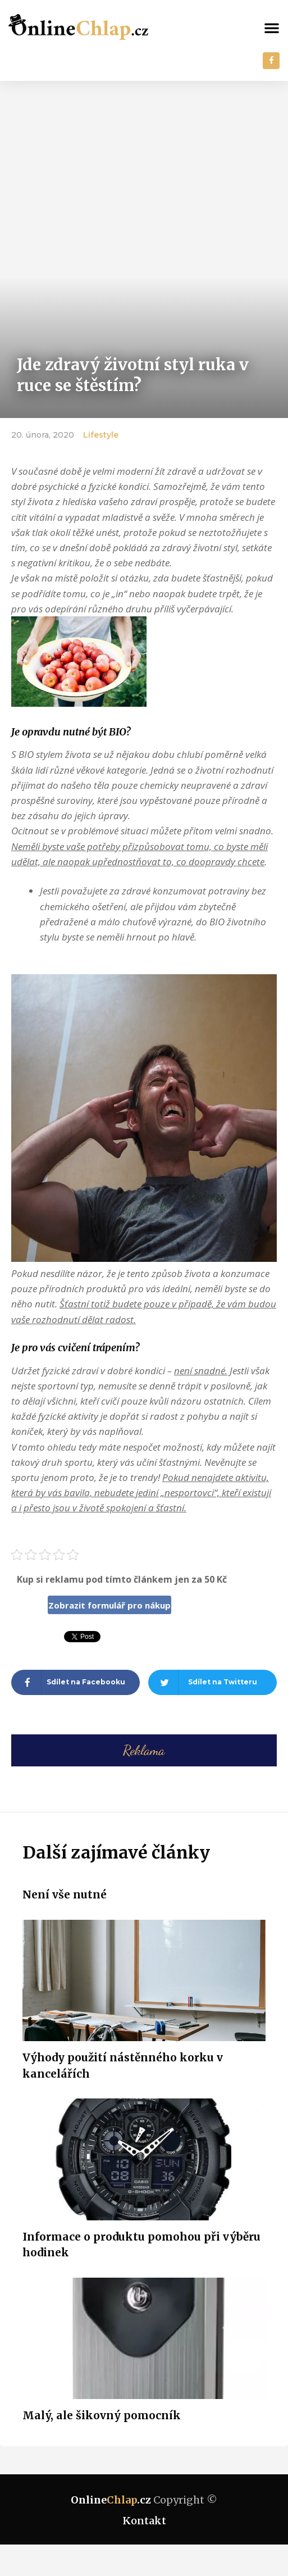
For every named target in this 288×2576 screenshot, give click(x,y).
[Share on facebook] (75, 1682)
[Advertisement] (144, 165)
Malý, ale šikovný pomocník (101, 2415)
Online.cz (111, 2499)
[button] (272, 27)
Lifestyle (100, 435)
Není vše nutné (64, 1894)
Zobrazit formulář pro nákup (109, 1605)
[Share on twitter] (212, 1682)
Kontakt (144, 2520)
